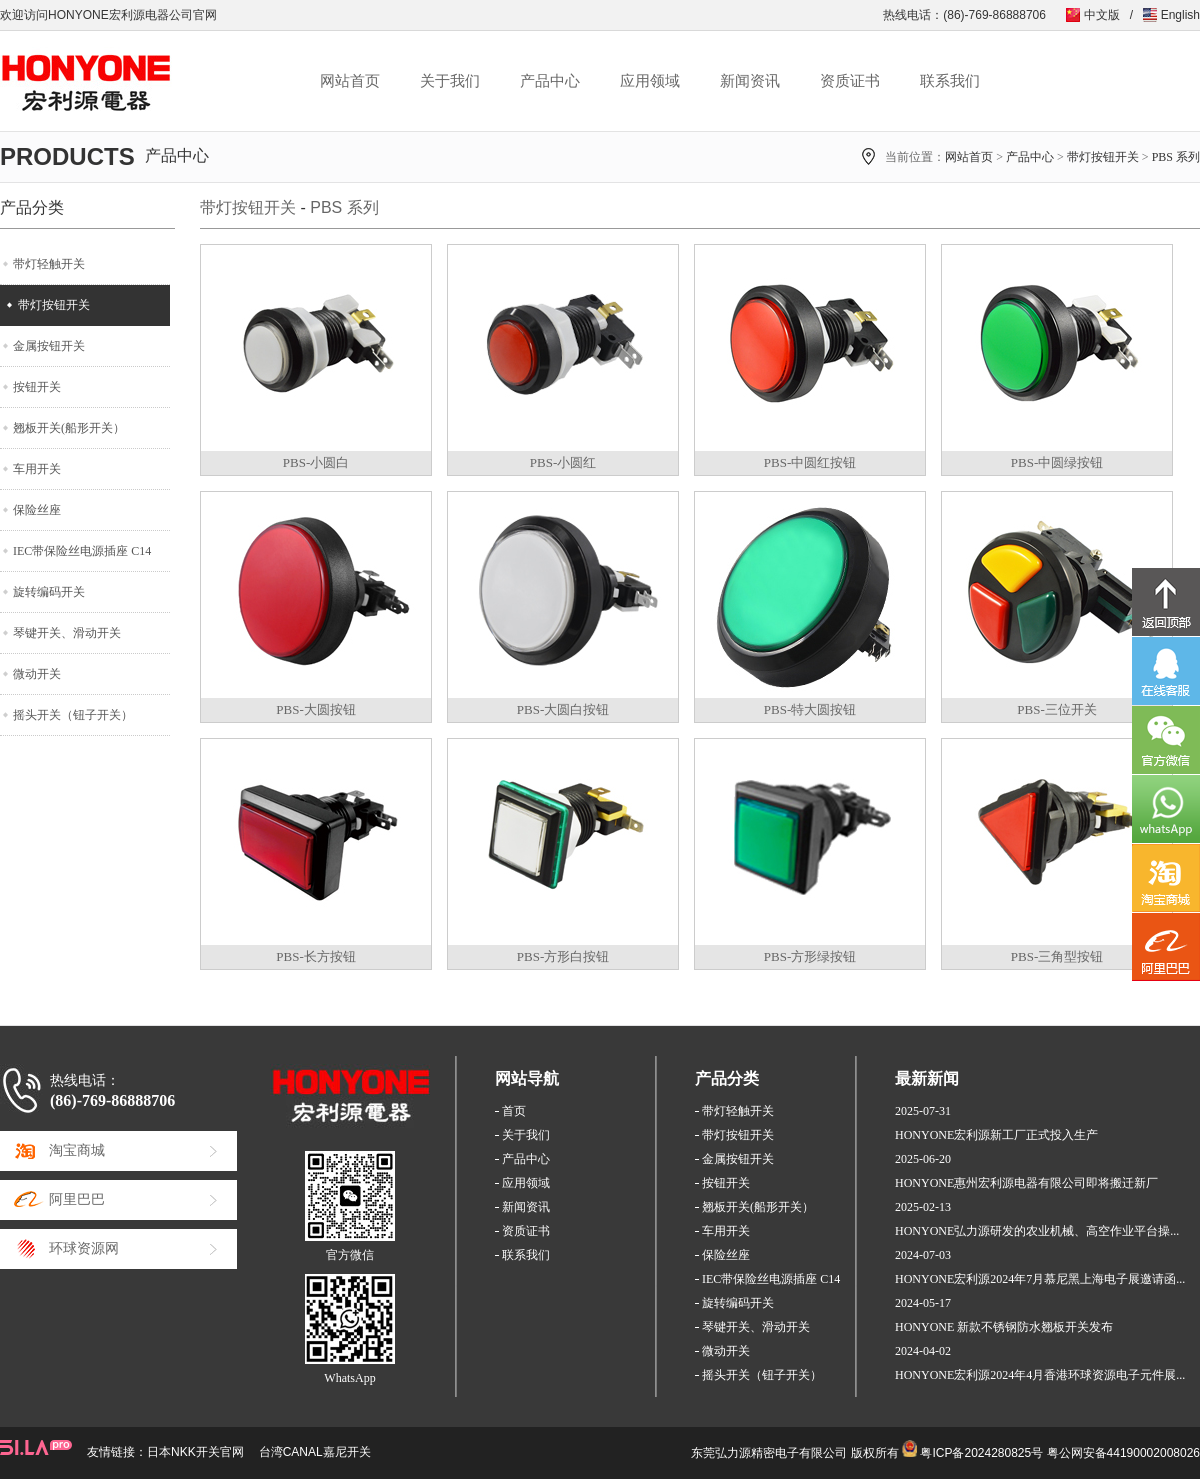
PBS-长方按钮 (315, 956)
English (1180, 15)
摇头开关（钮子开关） (73, 715)
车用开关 (37, 469)
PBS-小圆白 (316, 462)
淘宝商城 (77, 1150)
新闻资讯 (750, 81)
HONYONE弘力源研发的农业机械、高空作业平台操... (1037, 1231)
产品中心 (550, 81)
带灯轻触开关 (49, 264)
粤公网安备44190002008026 (1123, 1453)
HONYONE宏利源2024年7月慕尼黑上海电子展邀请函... (1040, 1279)
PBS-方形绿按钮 (810, 956)
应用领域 (650, 81)
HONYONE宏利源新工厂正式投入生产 (996, 1135)
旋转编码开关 (49, 592)
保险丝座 (37, 510)
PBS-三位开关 (1056, 709)
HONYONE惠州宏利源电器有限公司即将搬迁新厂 (1026, 1183)
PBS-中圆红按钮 (810, 462)
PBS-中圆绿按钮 (1057, 462)
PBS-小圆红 (563, 462)
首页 (514, 1111)
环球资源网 (84, 1248)
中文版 (1102, 15)
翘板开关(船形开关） (69, 428)
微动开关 (37, 674)
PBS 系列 (1176, 157)
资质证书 (850, 81)
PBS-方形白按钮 (563, 956)
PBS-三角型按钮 (1057, 956)
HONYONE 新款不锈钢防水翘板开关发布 (1004, 1327)
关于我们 (450, 81)
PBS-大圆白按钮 (563, 709)
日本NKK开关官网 (195, 1452)
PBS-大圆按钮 (315, 709)
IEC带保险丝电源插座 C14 (82, 551)
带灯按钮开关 (1103, 157)
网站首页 (350, 81)
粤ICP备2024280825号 (981, 1453)
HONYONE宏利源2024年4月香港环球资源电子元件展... (1040, 1375)
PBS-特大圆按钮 (810, 709)
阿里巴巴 (77, 1199)
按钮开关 (37, 387)
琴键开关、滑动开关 (67, 633)
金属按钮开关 (49, 346)
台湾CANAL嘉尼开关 (315, 1452)
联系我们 (950, 81)
